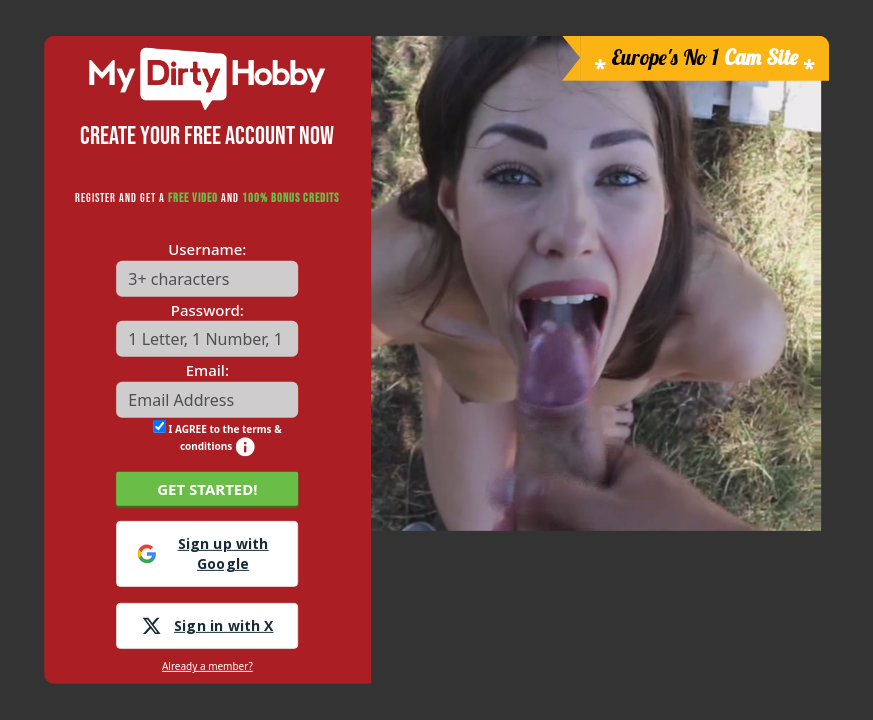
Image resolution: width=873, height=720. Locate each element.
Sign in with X (207, 626)
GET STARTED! (207, 489)
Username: (207, 249)
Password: (207, 310)
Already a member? (207, 666)
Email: (207, 370)
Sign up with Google (202, 553)
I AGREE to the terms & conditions (217, 436)
